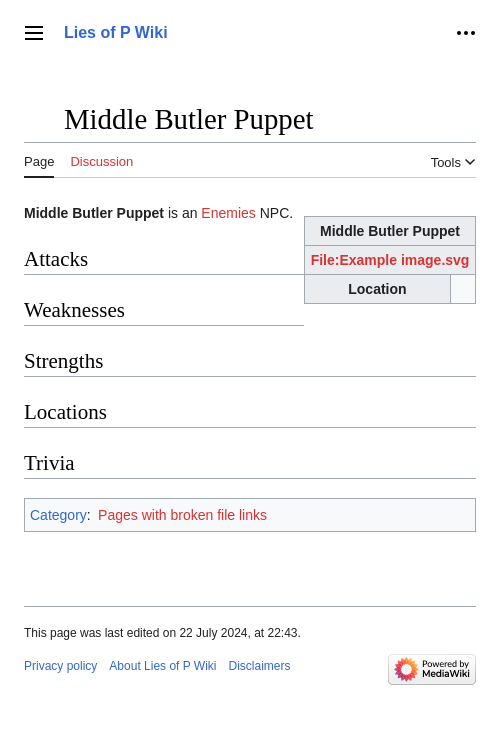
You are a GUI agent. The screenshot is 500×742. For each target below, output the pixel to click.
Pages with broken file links (182, 515)
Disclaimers (260, 666)
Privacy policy (60, 666)
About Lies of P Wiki (162, 666)
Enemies (228, 213)
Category (58, 515)
